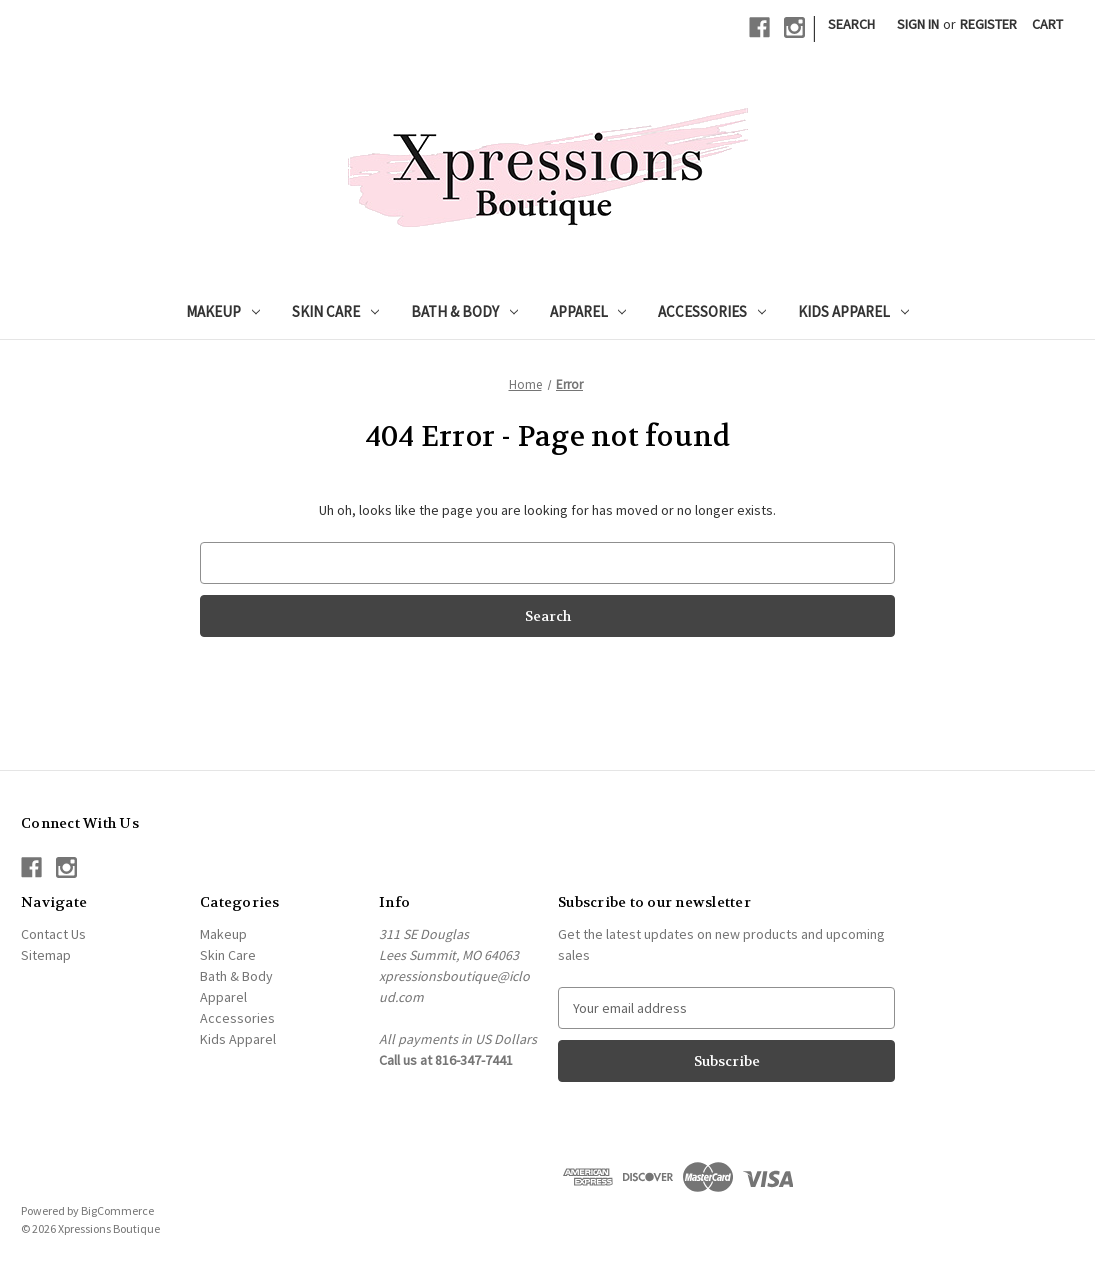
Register (988, 24)
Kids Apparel (853, 311)
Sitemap (46, 955)
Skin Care (335, 311)
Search (851, 24)
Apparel (588, 311)
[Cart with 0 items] (1047, 24)
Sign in (918, 24)
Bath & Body (464, 311)
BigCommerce (117, 1210)
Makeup (223, 311)
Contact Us (53, 934)
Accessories (712, 311)
